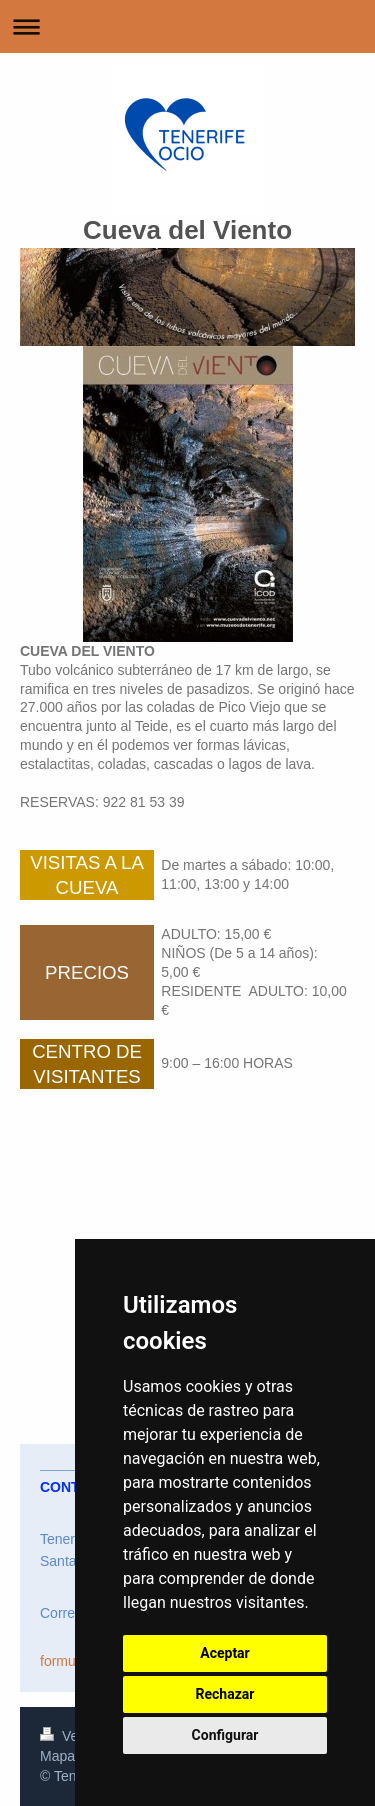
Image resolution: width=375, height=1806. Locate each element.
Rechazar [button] (225, 1694)
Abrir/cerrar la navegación (187, 26)
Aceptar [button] (225, 1653)
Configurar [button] (225, 1735)
